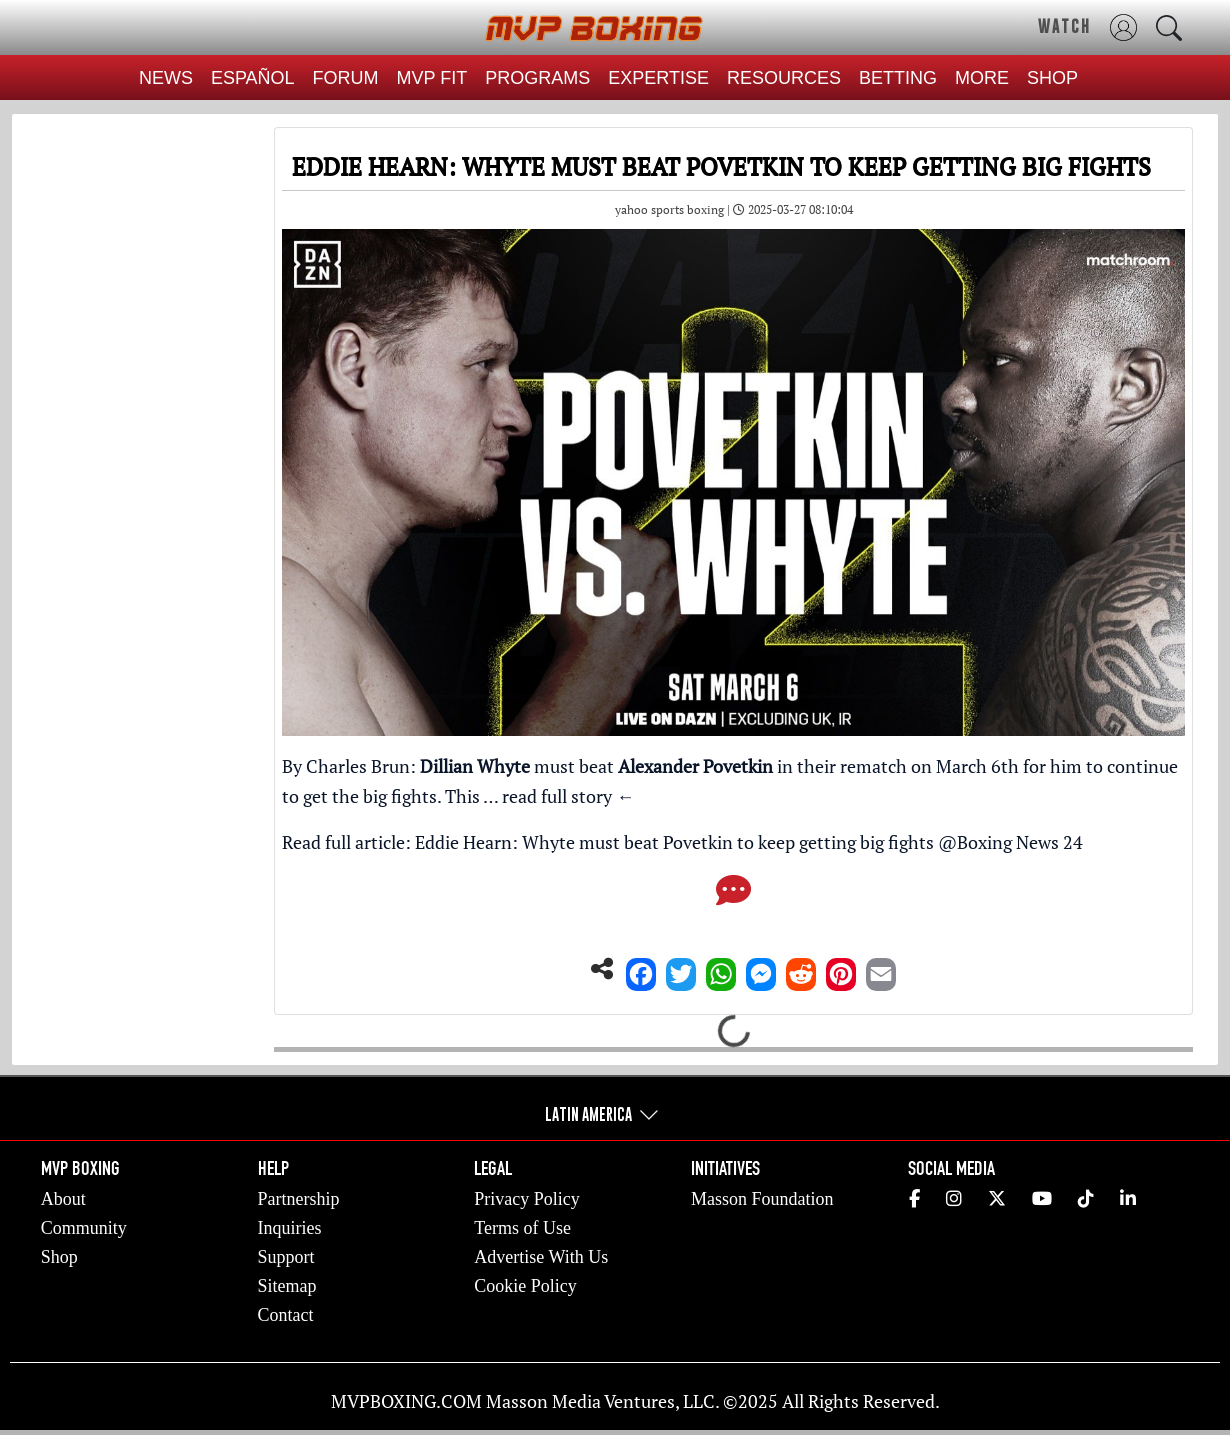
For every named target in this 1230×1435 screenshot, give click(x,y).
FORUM (346, 78)
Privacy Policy (527, 1199)
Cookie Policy (525, 1286)
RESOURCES (784, 78)
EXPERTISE (658, 78)
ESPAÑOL (253, 78)
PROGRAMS (537, 78)
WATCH (1064, 26)
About (63, 1199)
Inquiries (290, 1228)
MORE (982, 78)
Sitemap (287, 1286)
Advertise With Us (541, 1257)
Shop (59, 1257)
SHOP (1052, 78)
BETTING (898, 78)
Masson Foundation (762, 1199)
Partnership (299, 1199)
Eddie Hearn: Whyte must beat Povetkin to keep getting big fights (674, 842)
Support (286, 1257)
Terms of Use (522, 1228)
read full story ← (568, 796)
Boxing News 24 (1020, 842)
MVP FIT (432, 78)
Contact (286, 1315)
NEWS (166, 78)
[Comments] (733, 896)
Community (84, 1228)
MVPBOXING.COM (406, 1401)
